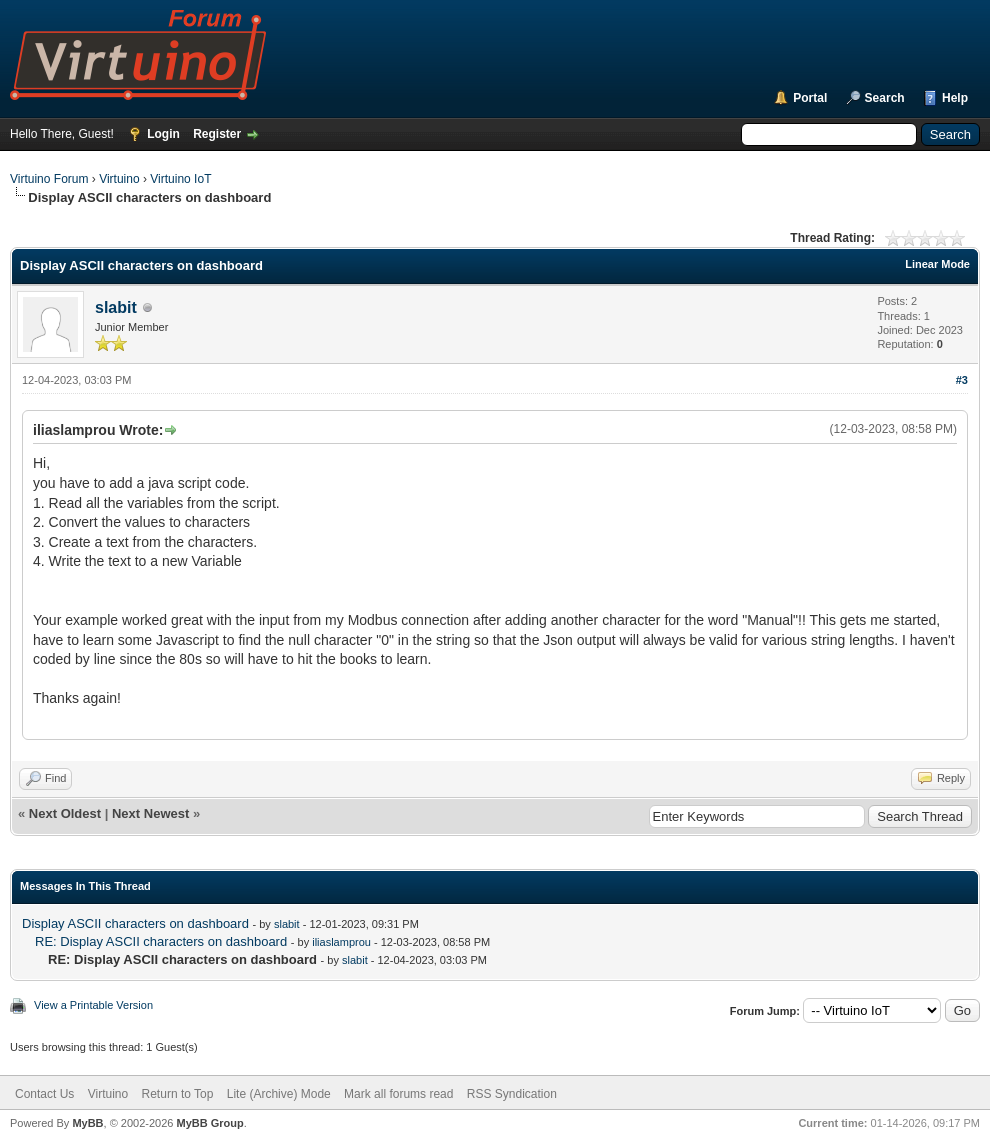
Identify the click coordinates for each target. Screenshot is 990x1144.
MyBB (87, 1123)
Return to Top (178, 1094)
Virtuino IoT (180, 179)
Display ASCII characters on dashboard (135, 923)
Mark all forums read (398, 1094)
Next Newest (150, 813)
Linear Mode (937, 264)
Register (217, 134)
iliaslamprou (341, 942)
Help (955, 98)
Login (163, 134)
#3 (962, 380)
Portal (810, 98)
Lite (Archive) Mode (279, 1094)
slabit (116, 307)
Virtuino (119, 179)
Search (885, 98)
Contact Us (44, 1094)
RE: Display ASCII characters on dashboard (161, 941)
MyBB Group (209, 1123)
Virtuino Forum (49, 179)
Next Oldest (65, 813)
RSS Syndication (512, 1094)
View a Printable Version (93, 1005)
